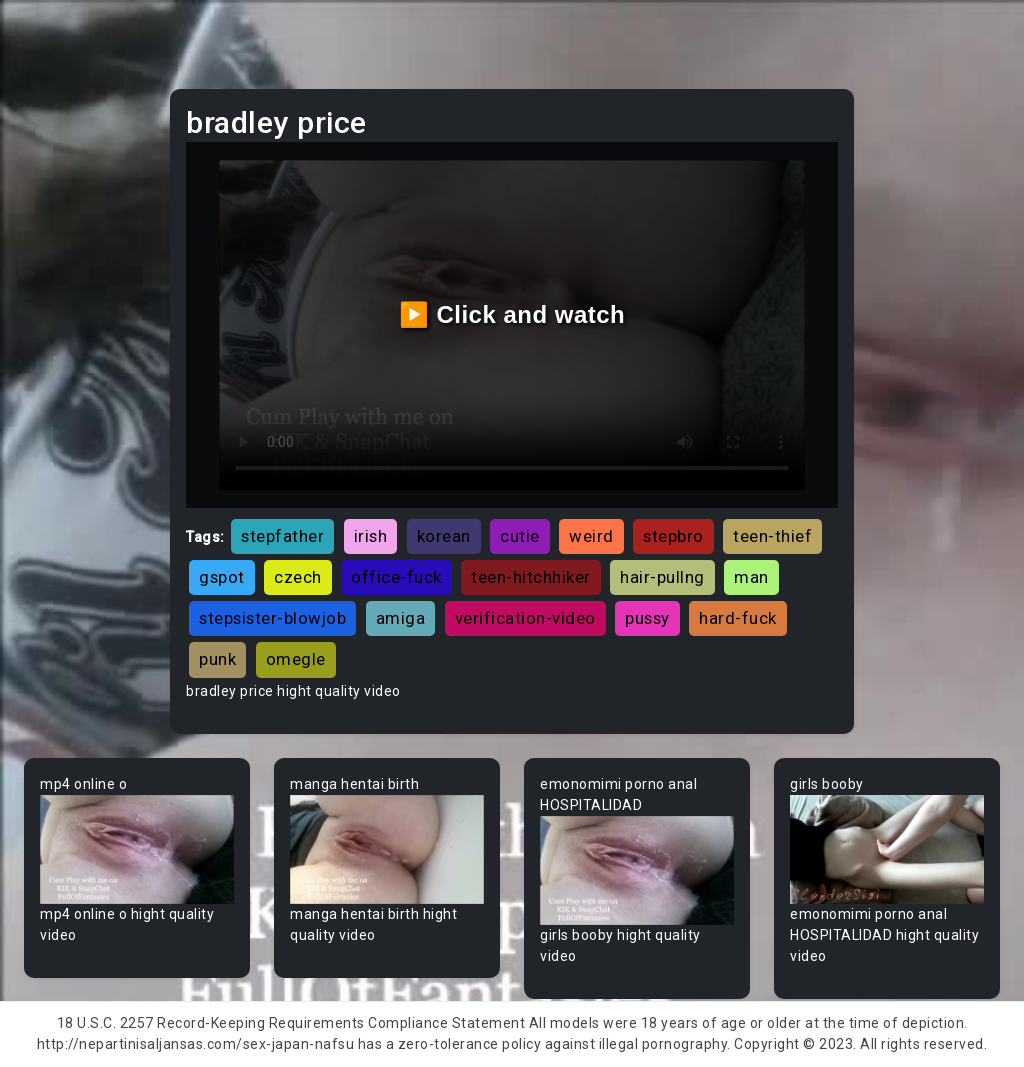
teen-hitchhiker (531, 577)
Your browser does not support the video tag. (137, 849)
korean (444, 536)
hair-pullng (662, 577)
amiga (401, 618)
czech (298, 577)
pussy (647, 618)
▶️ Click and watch (512, 314)
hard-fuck (738, 618)
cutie (520, 536)
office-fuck (396, 577)
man (751, 577)
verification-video (525, 618)
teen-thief (772, 536)
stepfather (282, 536)
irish (371, 536)
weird (591, 536)
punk (217, 659)
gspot (222, 577)
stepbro (673, 536)
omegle (296, 659)
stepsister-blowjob (272, 618)
